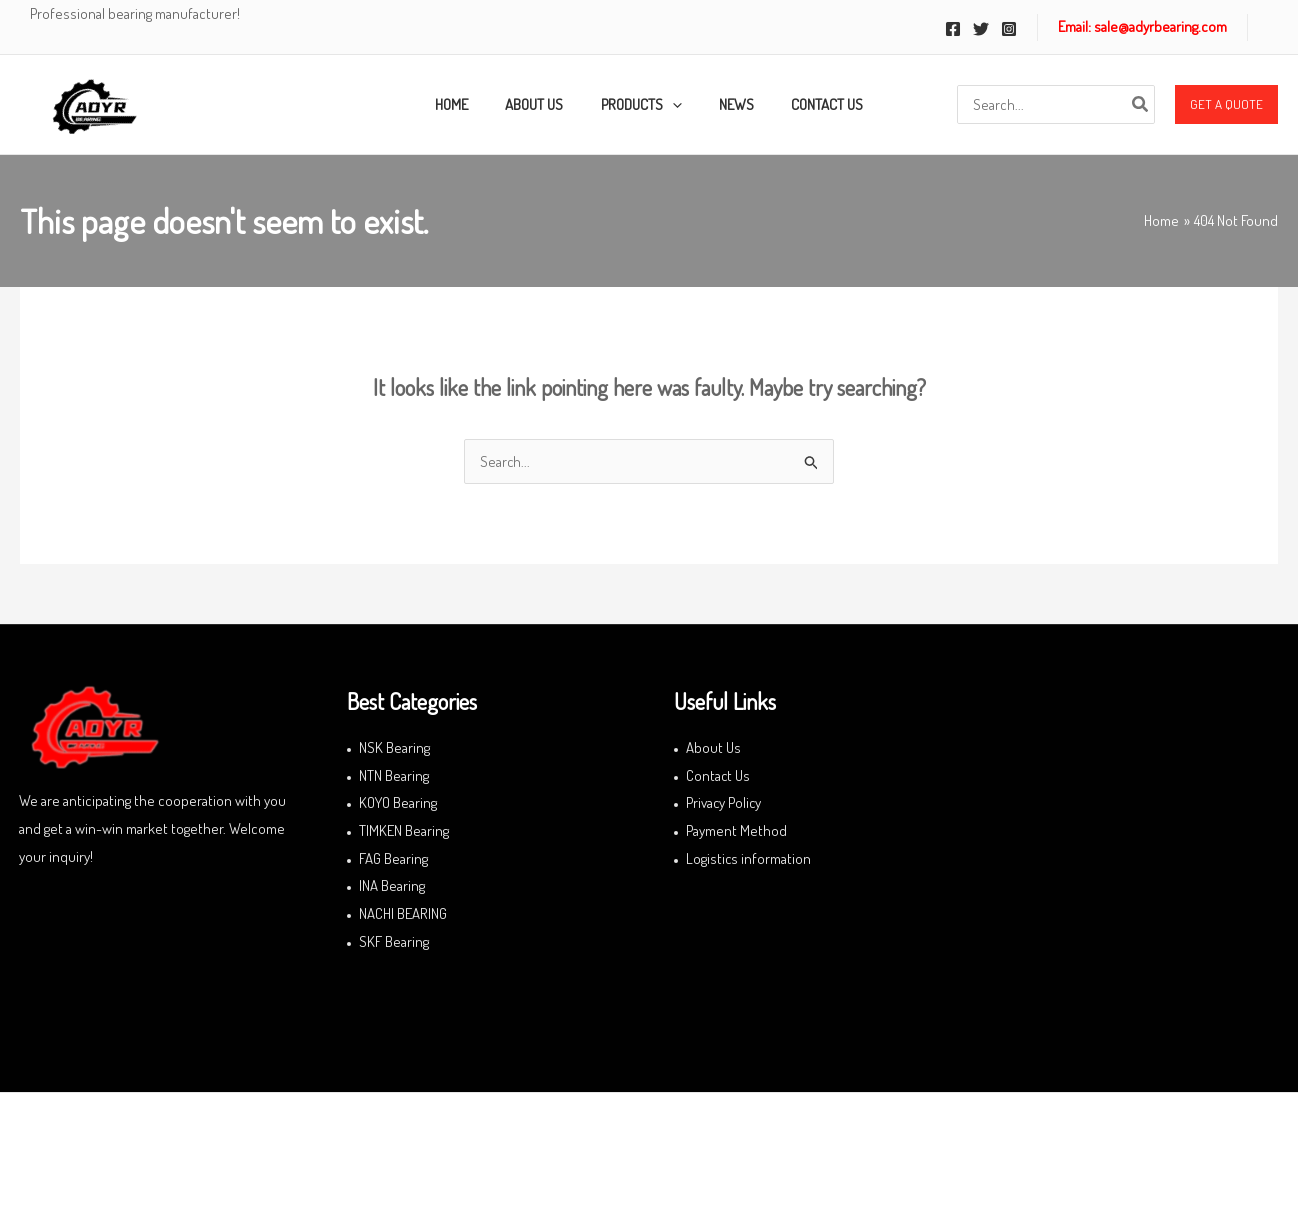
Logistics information (749, 859)
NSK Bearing (394, 747)
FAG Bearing (393, 859)
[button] (1226, 105)
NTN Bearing (394, 775)
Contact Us (718, 775)
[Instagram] (1009, 29)
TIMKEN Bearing (404, 831)
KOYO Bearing (398, 803)
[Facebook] (953, 29)
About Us (713, 747)
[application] (672, 105)
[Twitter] (981, 29)
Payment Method (736, 831)
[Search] (1141, 104)
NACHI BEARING (403, 914)
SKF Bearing (394, 942)
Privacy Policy (724, 803)
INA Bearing (392, 886)
